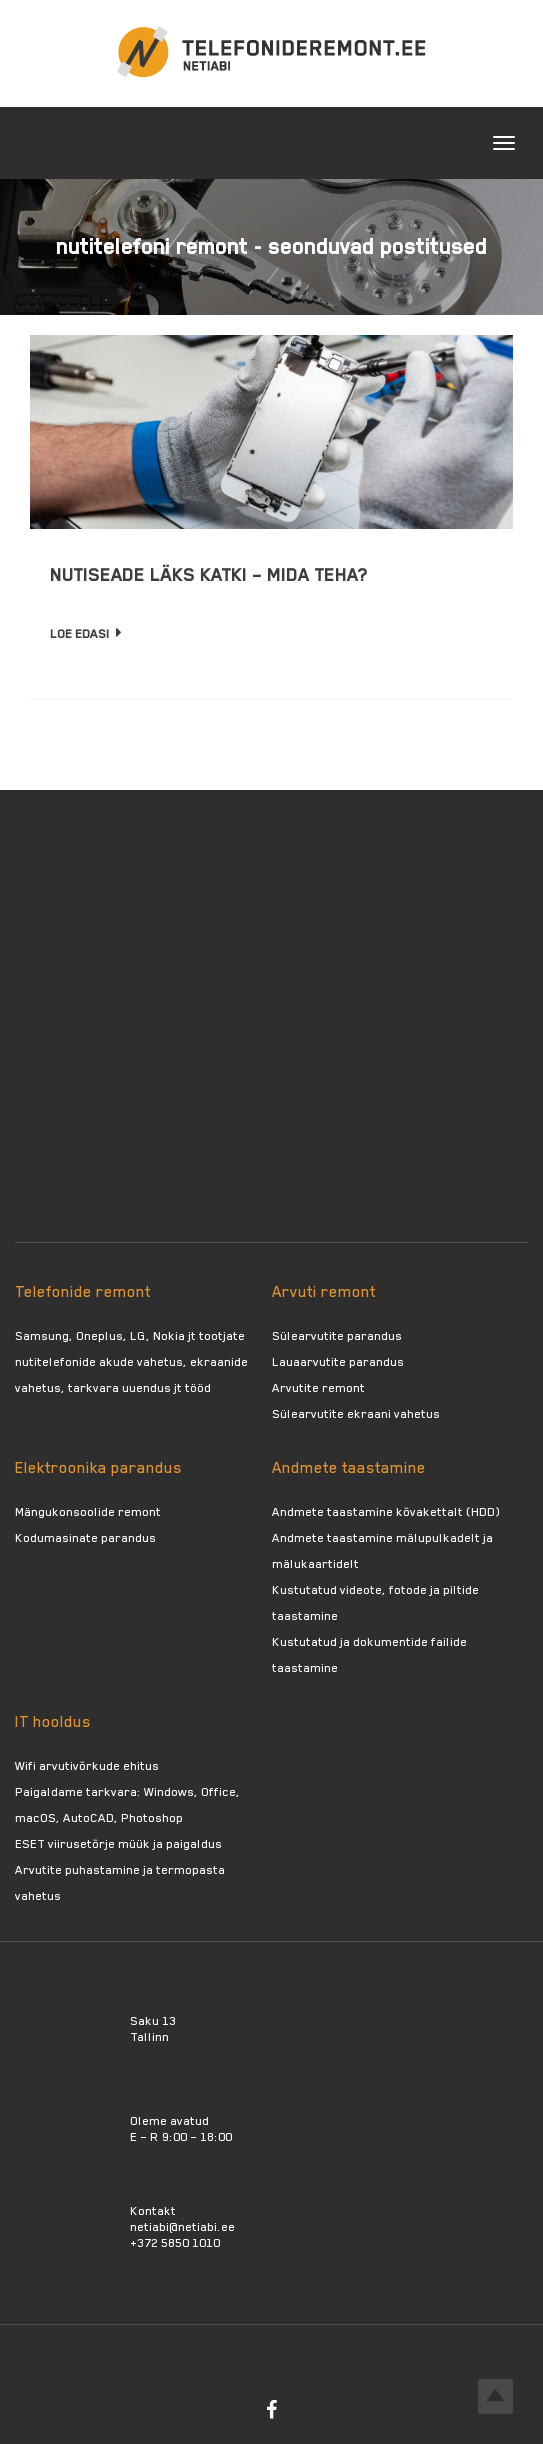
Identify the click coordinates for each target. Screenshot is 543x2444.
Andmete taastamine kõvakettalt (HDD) (386, 1512)
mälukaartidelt (315, 1564)
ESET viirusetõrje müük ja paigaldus (118, 1844)
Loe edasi (86, 634)
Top (495, 2396)
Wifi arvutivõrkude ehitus (87, 1766)
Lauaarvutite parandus (338, 1362)
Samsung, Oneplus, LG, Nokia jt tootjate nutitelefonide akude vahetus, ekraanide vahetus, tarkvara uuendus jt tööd (131, 1362)
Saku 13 (153, 2021)
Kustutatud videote (327, 1590)
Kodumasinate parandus (85, 1538)
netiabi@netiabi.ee (182, 2227)
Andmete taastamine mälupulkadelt (376, 1538)
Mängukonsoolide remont (88, 1512)
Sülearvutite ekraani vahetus (356, 1414)
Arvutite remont (318, 1388)
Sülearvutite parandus (337, 1336)
